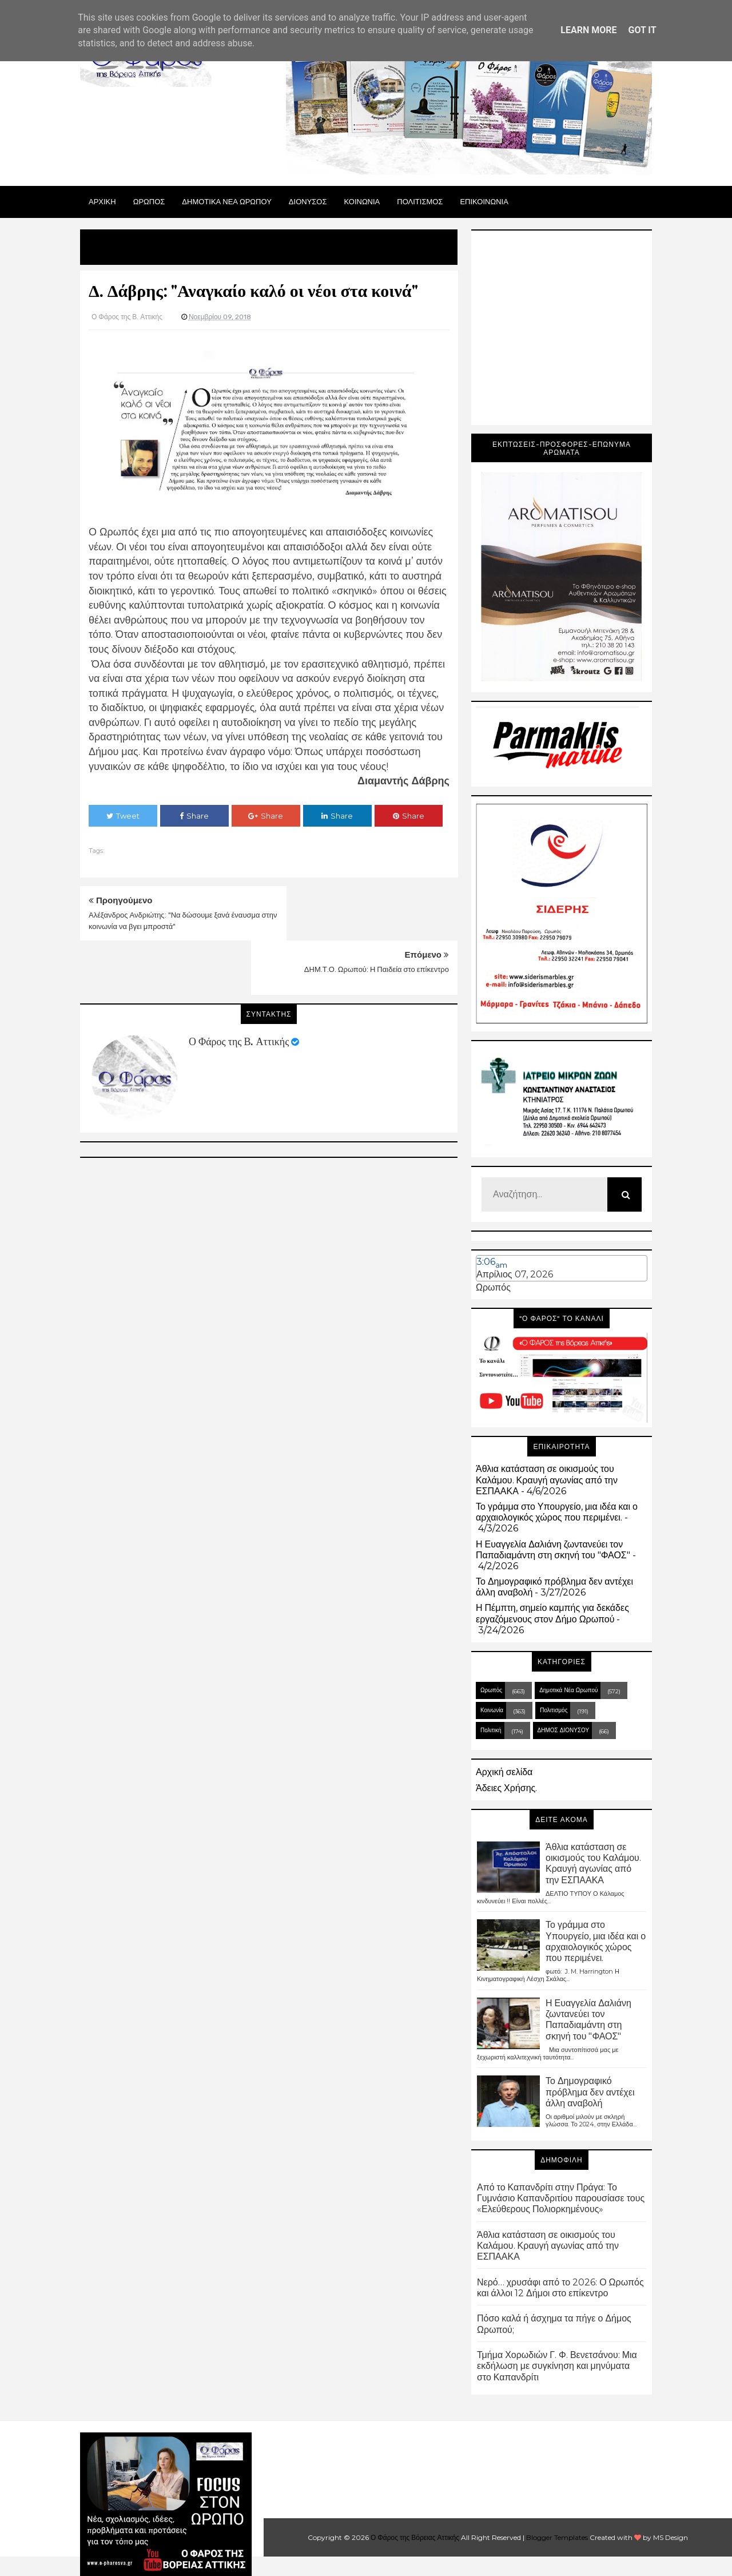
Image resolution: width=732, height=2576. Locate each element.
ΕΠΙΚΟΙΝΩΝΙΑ (484, 201)
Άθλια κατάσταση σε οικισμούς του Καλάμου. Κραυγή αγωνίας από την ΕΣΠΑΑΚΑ (547, 1479)
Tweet (123, 815)
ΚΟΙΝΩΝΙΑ (362, 201)
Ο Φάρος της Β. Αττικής (239, 987)
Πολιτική (491, 1730)
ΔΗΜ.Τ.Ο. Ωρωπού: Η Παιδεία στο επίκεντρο (376, 914)
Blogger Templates (557, 2537)
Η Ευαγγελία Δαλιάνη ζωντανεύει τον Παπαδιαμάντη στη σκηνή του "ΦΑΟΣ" (553, 1550)
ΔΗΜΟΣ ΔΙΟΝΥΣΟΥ (564, 1730)
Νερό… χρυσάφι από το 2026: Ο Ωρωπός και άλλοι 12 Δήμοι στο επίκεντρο (560, 2288)
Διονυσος (308, 201)
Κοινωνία (491, 1710)
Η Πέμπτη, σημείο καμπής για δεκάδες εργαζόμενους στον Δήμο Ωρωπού (552, 1613)
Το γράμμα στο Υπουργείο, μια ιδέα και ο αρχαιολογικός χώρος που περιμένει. (557, 1512)
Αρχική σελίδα (504, 1772)
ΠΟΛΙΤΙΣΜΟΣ (420, 201)
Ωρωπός (493, 1287)
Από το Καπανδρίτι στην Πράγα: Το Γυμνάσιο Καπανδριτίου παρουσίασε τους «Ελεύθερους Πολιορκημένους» (561, 2198)
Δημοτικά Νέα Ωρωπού (568, 1690)
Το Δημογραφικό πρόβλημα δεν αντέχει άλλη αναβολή (590, 2091)
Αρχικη (102, 201)
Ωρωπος (149, 201)
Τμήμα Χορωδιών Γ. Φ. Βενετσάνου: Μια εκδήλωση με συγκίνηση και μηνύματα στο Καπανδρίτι (557, 2365)
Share (194, 815)
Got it (642, 30)
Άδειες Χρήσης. (506, 1788)
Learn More (588, 30)
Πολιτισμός (553, 1710)
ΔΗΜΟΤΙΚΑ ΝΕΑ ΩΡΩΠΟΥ (227, 201)
